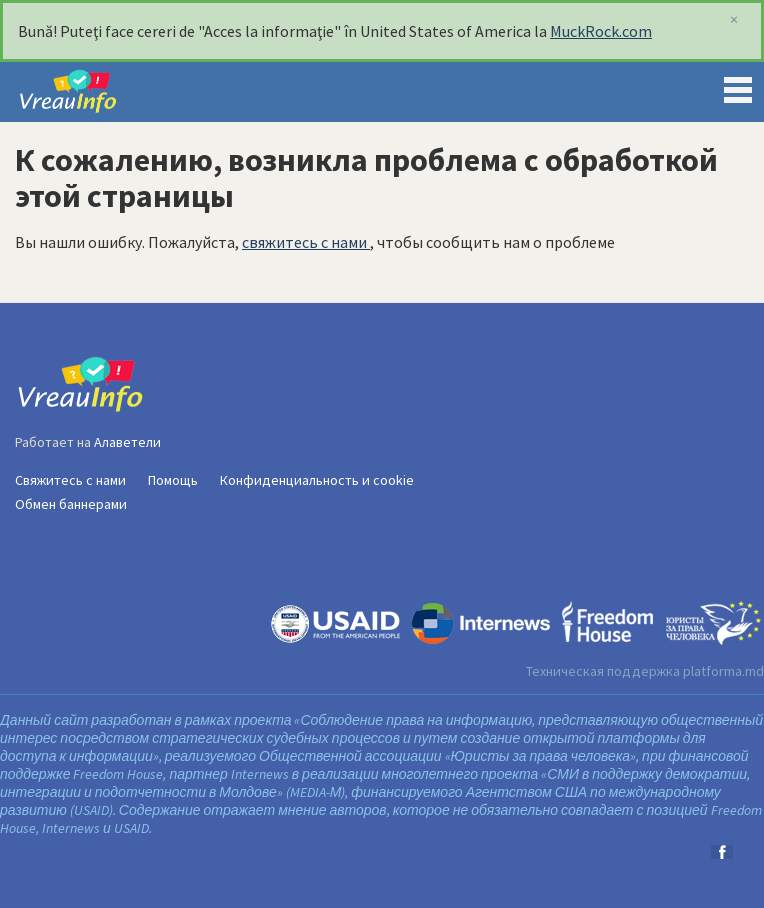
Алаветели (127, 442)
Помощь (173, 480)
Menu (738, 86)
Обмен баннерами (71, 504)
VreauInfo (84, 92)
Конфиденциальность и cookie (317, 480)
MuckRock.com (601, 31)
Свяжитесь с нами (70, 480)
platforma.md (723, 671)
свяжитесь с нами (306, 242)
